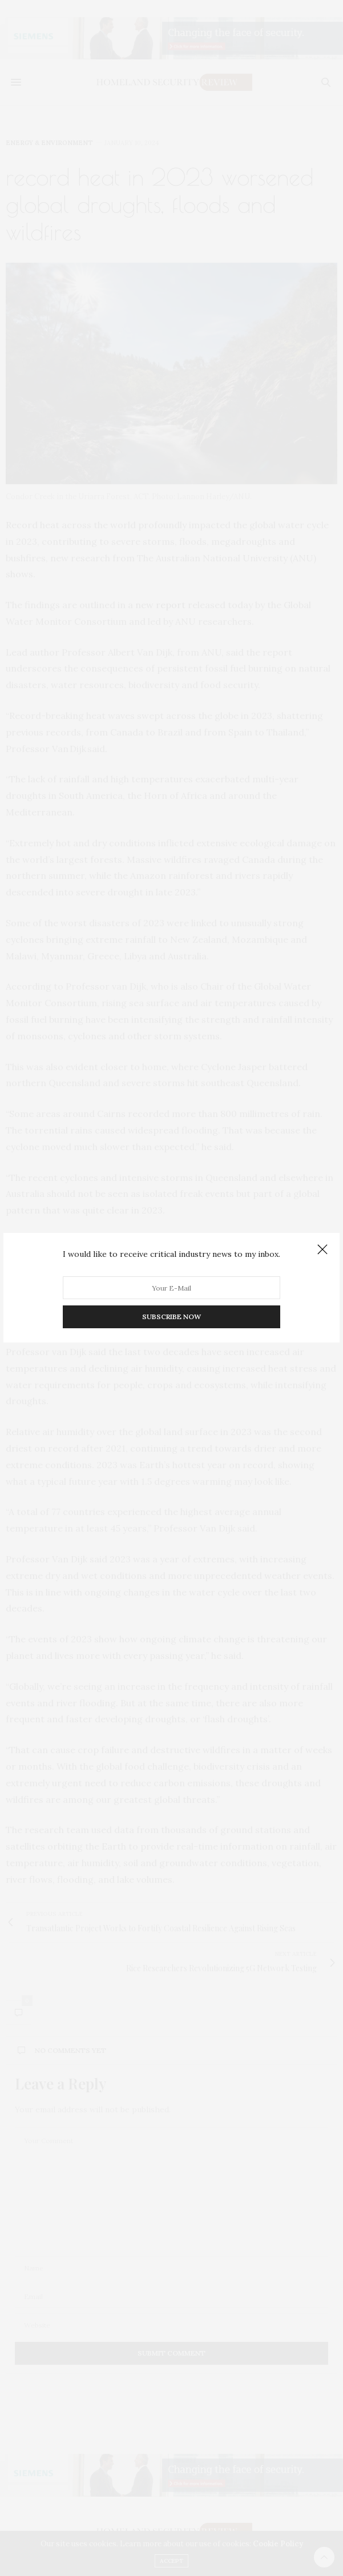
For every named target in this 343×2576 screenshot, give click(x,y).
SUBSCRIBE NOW (171, 1317)
